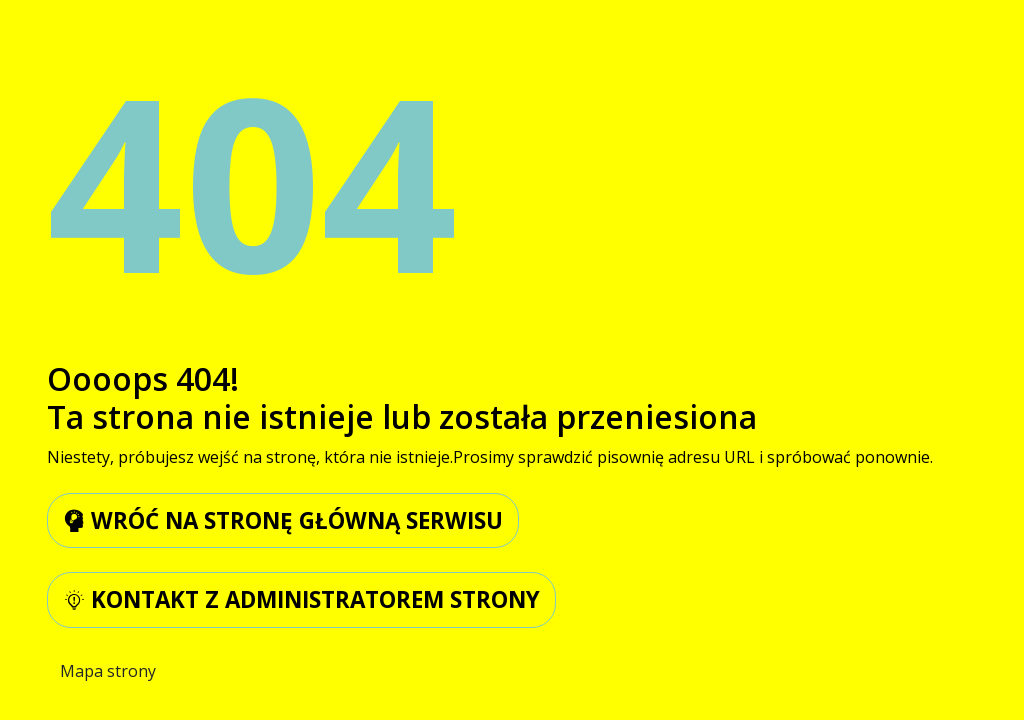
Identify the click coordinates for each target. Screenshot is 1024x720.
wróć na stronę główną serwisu (283, 520)
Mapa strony (108, 671)
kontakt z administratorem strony (301, 599)
